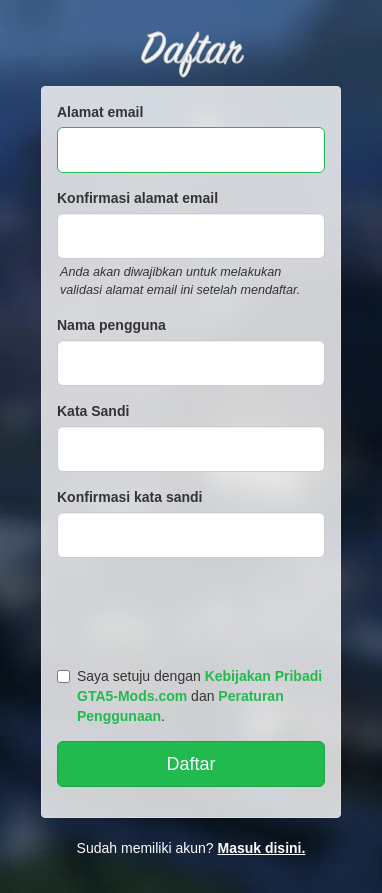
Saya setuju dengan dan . (189, 696)
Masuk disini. (261, 848)
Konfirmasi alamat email (137, 198)
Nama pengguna (111, 325)
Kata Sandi (93, 411)
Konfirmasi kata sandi (130, 497)
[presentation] (194, 608)
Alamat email (100, 112)
